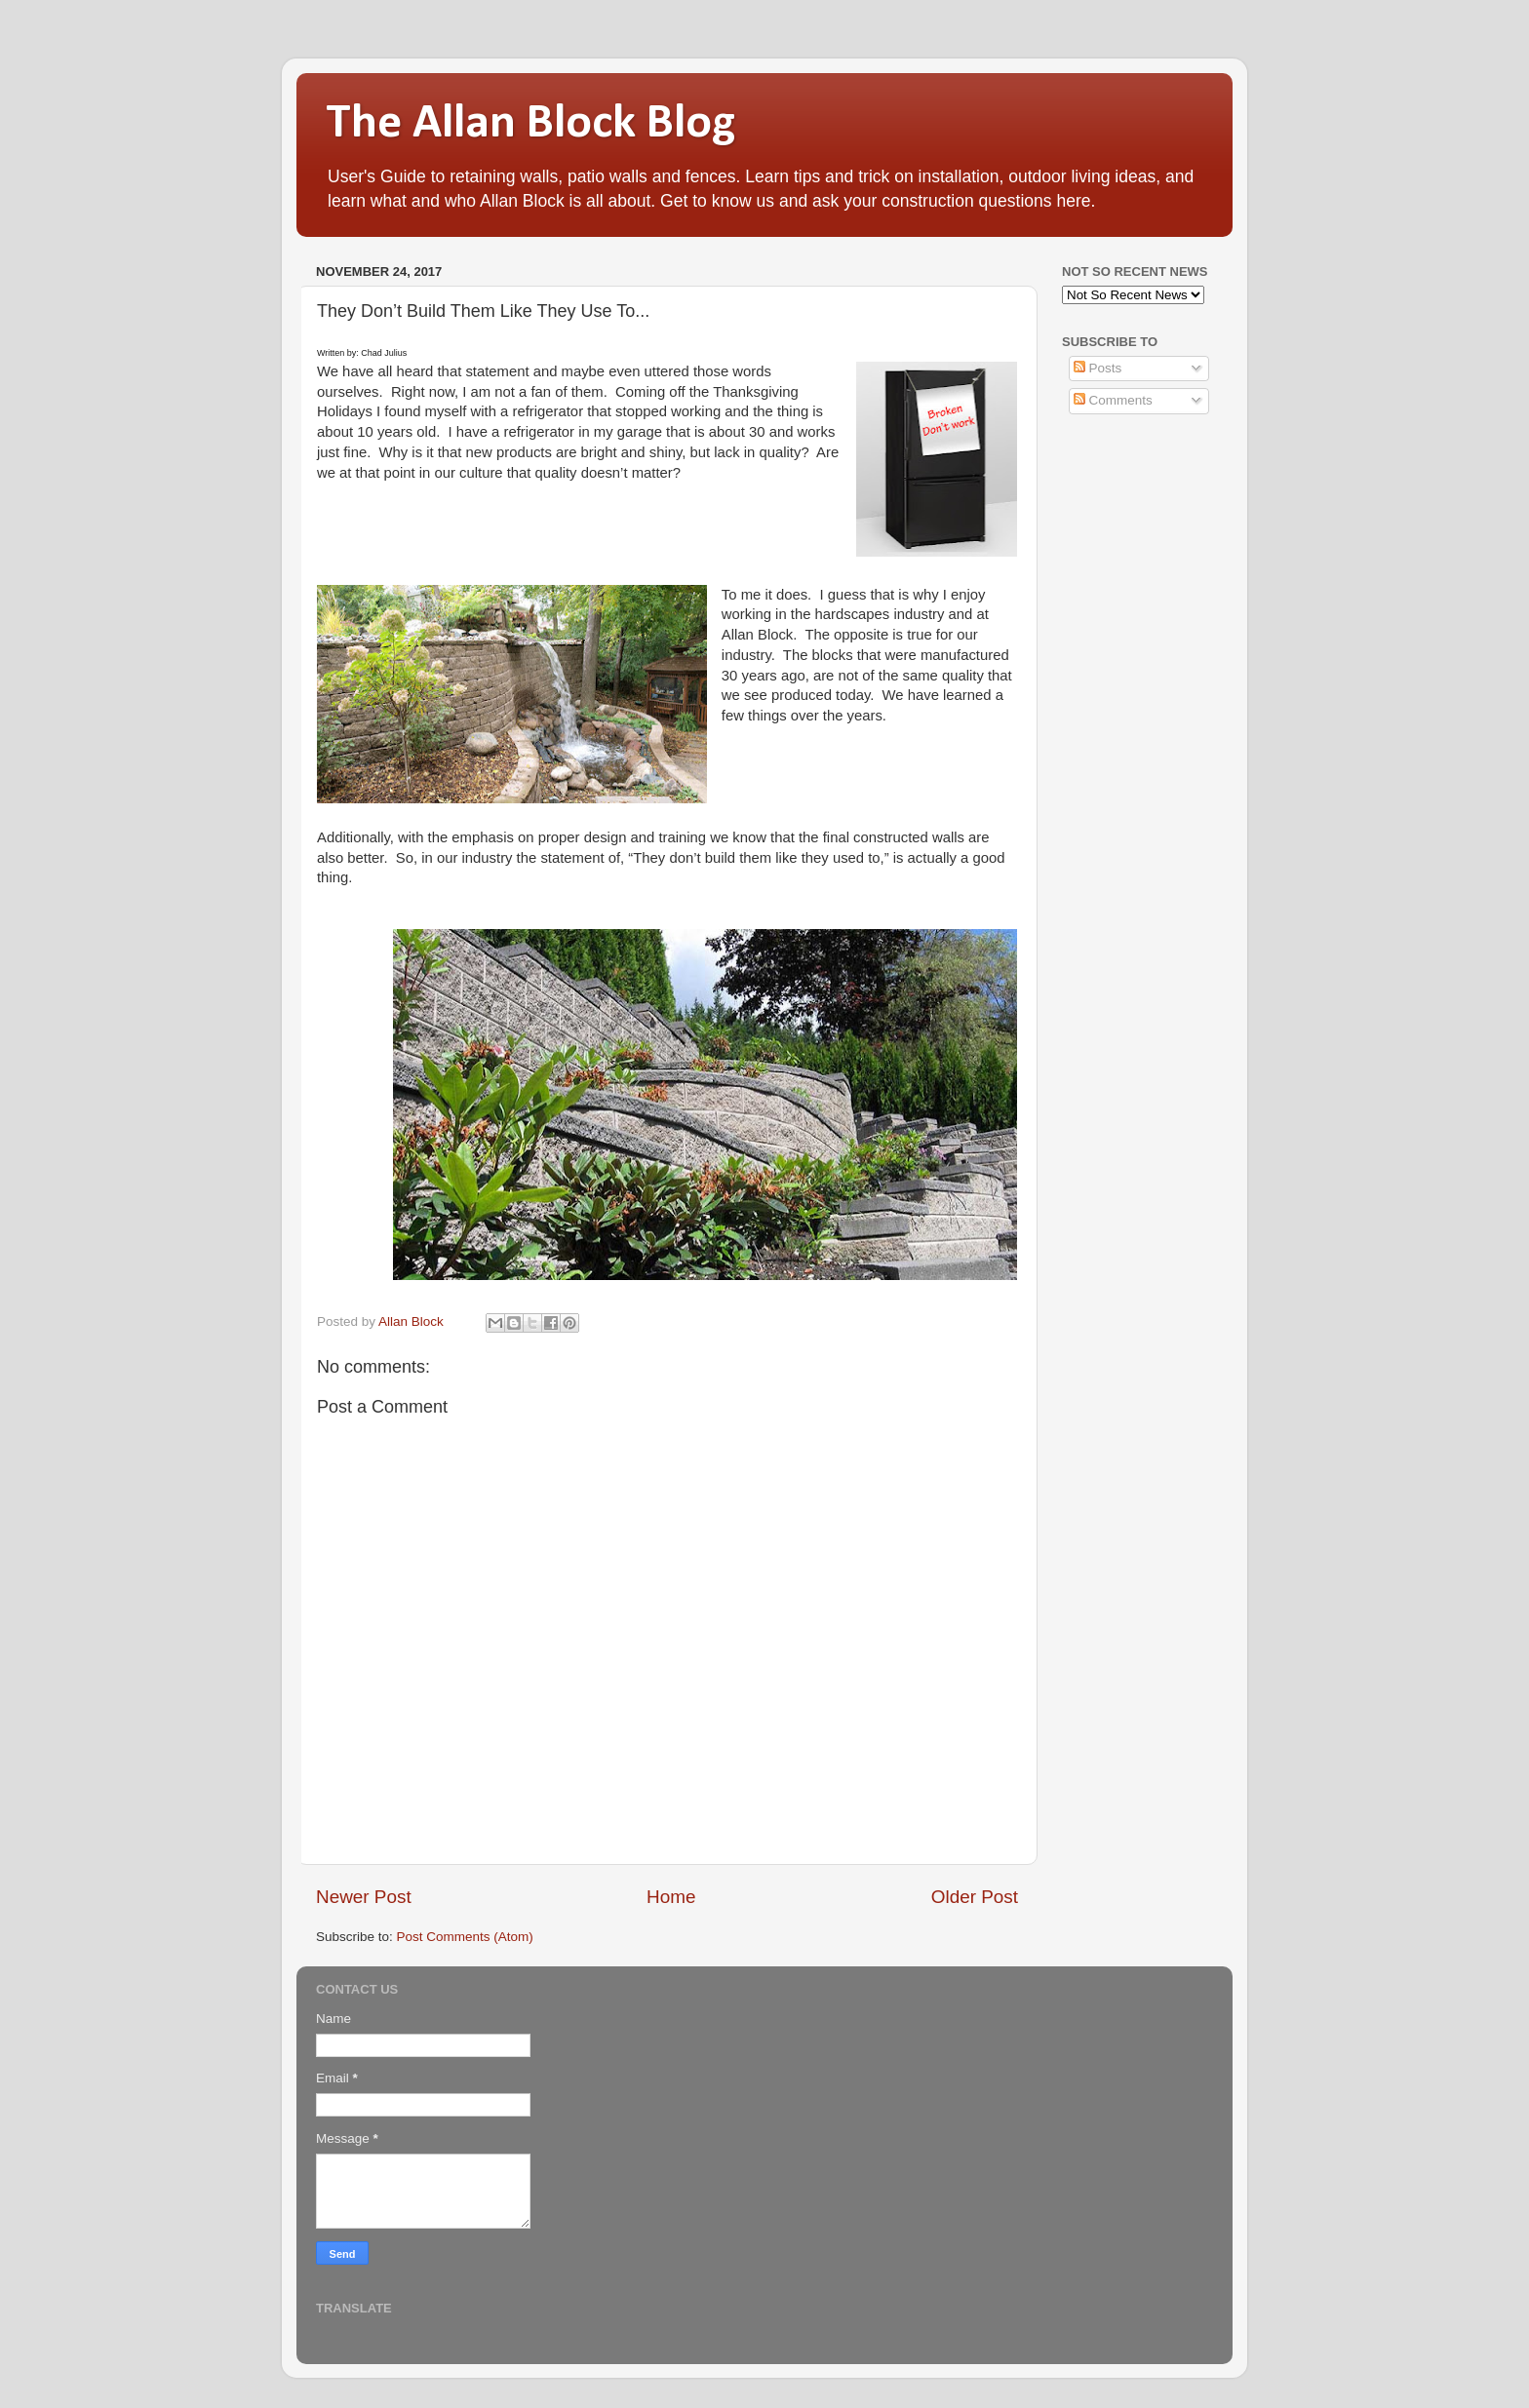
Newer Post (364, 1896)
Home (671, 1896)
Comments (1113, 400)
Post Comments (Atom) (465, 1936)
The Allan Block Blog (530, 124)
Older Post (974, 1896)
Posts (1098, 368)
